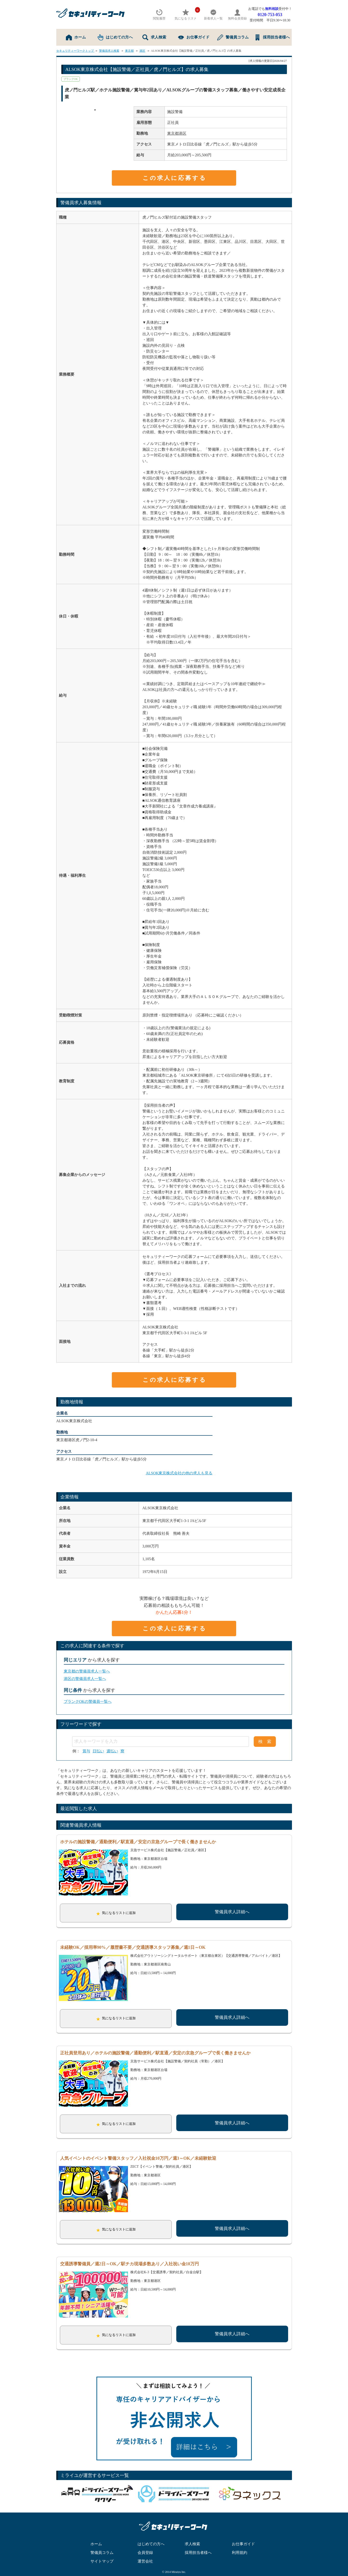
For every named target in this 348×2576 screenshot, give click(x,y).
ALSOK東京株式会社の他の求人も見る (179, 1473)
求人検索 (154, 37)
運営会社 (145, 2552)
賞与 (86, 1751)
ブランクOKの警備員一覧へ (88, 1701)
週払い (112, 1751)
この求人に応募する (175, 178)
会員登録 (145, 2543)
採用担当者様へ (272, 37)
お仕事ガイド (193, 37)
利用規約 (239, 2543)
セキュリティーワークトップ (75, 50)
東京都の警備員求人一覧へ (87, 1671)
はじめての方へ (115, 37)
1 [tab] (95, 109)
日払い (98, 1751)
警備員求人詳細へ (232, 1911)
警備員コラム (233, 37)
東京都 (129, 50)
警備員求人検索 (109, 50)
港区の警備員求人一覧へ (85, 1679)
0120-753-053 (270, 14)
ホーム (76, 37)
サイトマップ (102, 2552)
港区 (142, 50)
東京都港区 (176, 133)
